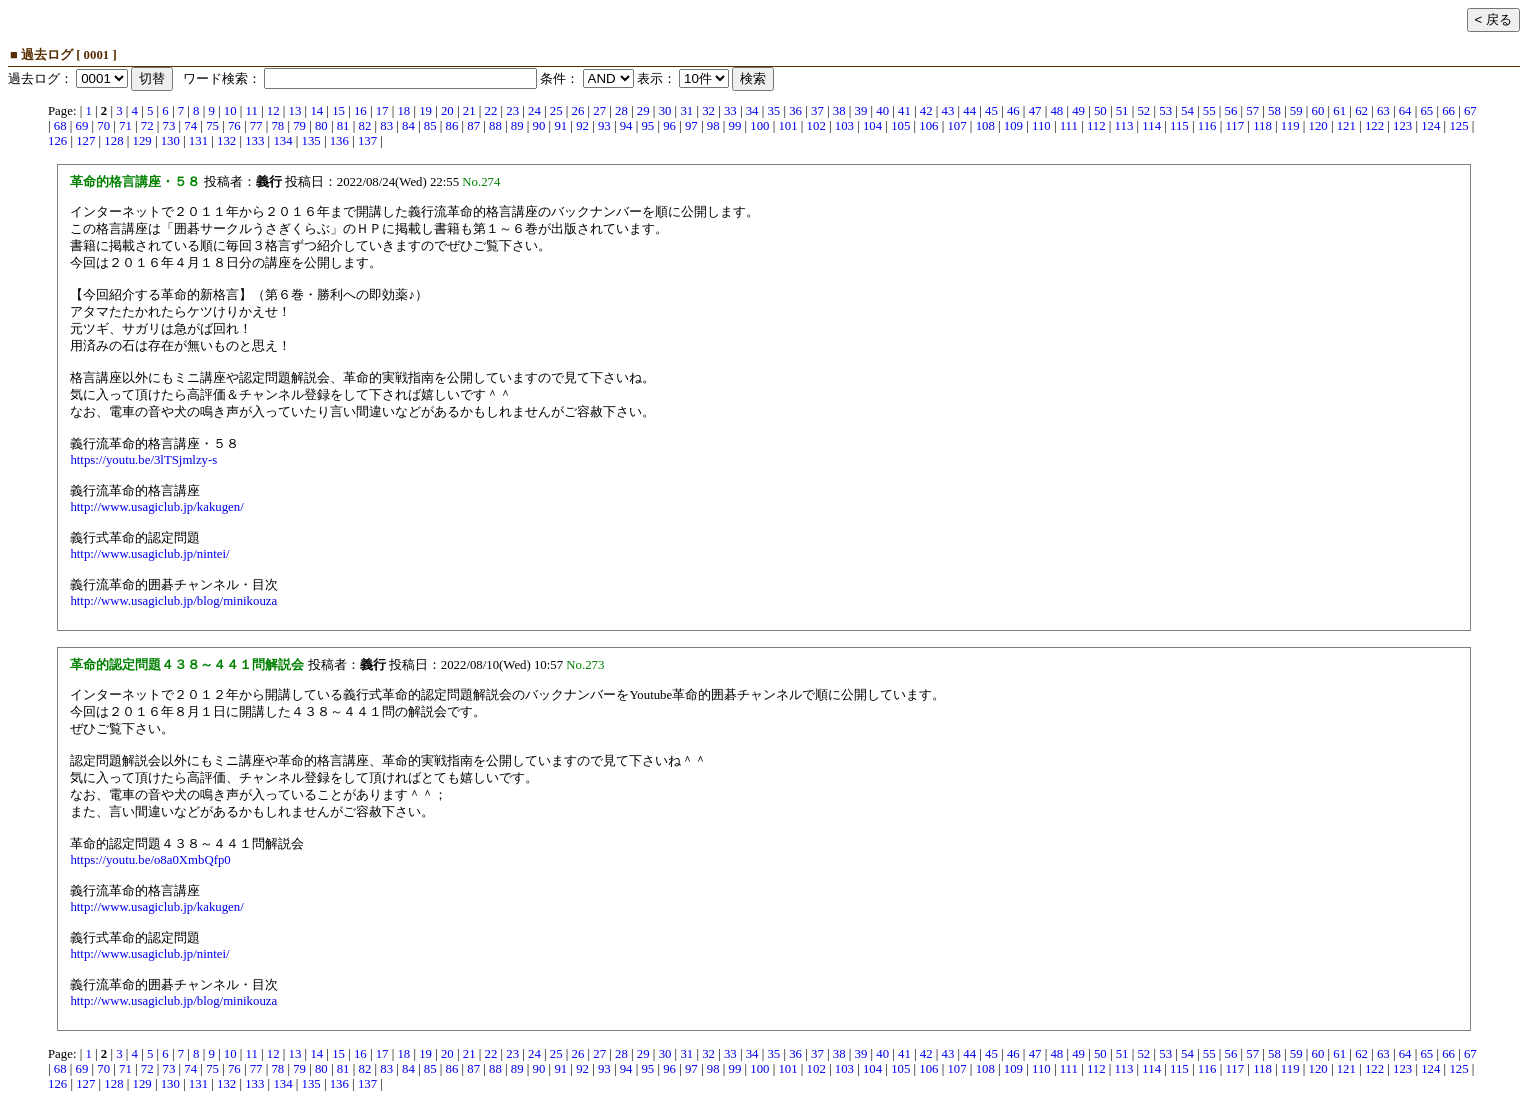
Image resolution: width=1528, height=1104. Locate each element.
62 (1361, 111)
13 (295, 111)
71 (125, 126)
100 (759, 126)
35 (773, 111)
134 (282, 141)
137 (367, 141)
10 (230, 111)
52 (1143, 111)
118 (1262, 126)
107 (956, 126)
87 (473, 126)
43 (948, 111)
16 (360, 111)
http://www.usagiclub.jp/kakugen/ (156, 507)
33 (730, 111)
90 (539, 126)
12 (273, 111)
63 (1383, 111)
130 (170, 141)
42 (926, 111)
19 (425, 111)
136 (339, 141)
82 (364, 126)
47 (1035, 111)
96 (669, 126)
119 (1290, 126)
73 (169, 126)
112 (1096, 126)
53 (1165, 111)
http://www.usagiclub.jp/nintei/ (149, 554)
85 (430, 126)
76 (234, 126)
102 (816, 126)
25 (556, 111)
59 (1296, 111)
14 (316, 111)
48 (1056, 111)
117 (1234, 126)
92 (582, 126)
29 (643, 111)
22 (491, 111)
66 (1448, 111)
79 (299, 126)
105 (900, 126)
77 (256, 126)
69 (82, 126)
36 (795, 111)
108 (985, 126)
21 (469, 111)
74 (190, 126)
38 (839, 111)
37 (817, 111)
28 (621, 111)
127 (85, 141)
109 (1013, 126)
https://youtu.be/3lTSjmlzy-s (143, 460)
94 (626, 126)
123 (1402, 126)
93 (604, 126)
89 (517, 126)
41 (904, 111)
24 (534, 111)
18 (403, 111)
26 (578, 111)
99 (735, 126)
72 (147, 126)
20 (447, 111)
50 (1100, 111)
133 (254, 141)
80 (321, 126)
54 (1187, 111)
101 (787, 126)
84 (408, 126)
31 (686, 111)
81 (343, 126)
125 (1458, 126)
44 (969, 111)
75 (212, 126)
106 (928, 126)
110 (1041, 126)
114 (1151, 126)
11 (252, 111)
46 (1013, 111)
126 (57, 141)
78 (277, 126)
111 (1069, 126)
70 (103, 126)
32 (708, 111)
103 (844, 126)
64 (1405, 111)
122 (1374, 126)
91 (560, 126)
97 (691, 126)
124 (1430, 126)
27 (599, 111)
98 (713, 126)
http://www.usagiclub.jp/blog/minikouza (173, 601)
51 (1122, 111)
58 (1274, 111)
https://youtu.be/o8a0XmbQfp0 (150, 860)
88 (495, 126)
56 (1231, 111)
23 (512, 111)
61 (1339, 111)
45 (991, 111)
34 (752, 111)
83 (386, 126)
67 (1470, 111)
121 (1346, 126)
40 (882, 111)
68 (60, 126)
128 (113, 141)
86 (452, 126)
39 (861, 111)
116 (1207, 126)
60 (1318, 111)
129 (142, 141)
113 (1124, 126)
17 (382, 111)
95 (647, 126)
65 (1426, 111)
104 (872, 126)
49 (1078, 111)
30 (665, 111)
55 (1209, 111)
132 (226, 141)
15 (338, 111)
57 (1252, 111)
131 (198, 141)
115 (1179, 126)
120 (1318, 126)
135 (311, 141)
